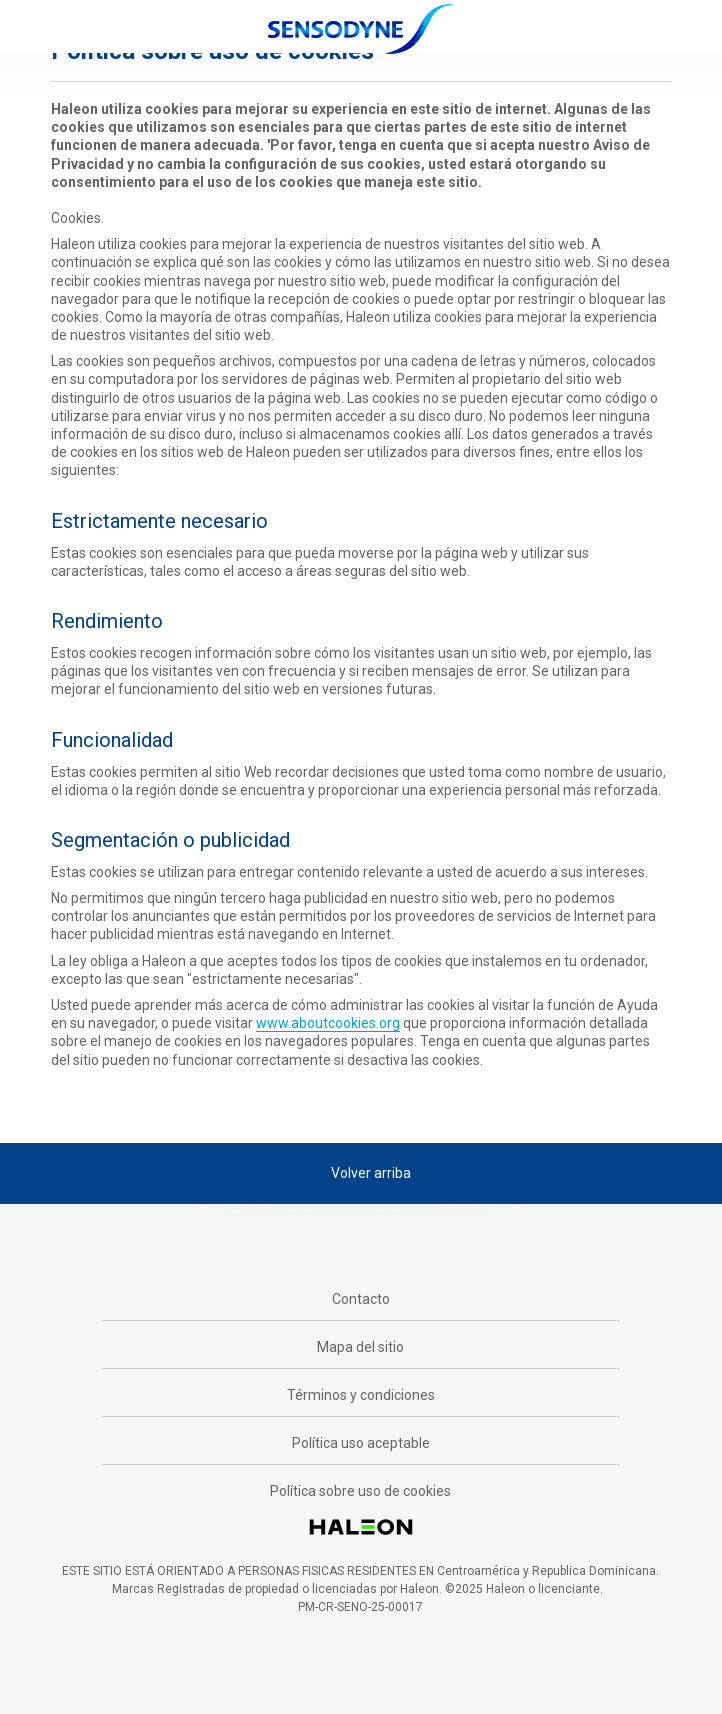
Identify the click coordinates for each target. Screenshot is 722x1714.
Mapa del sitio (360, 1347)
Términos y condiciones (361, 1395)
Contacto (361, 1299)
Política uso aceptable (361, 1443)
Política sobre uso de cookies (360, 1491)
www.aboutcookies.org (328, 1023)
